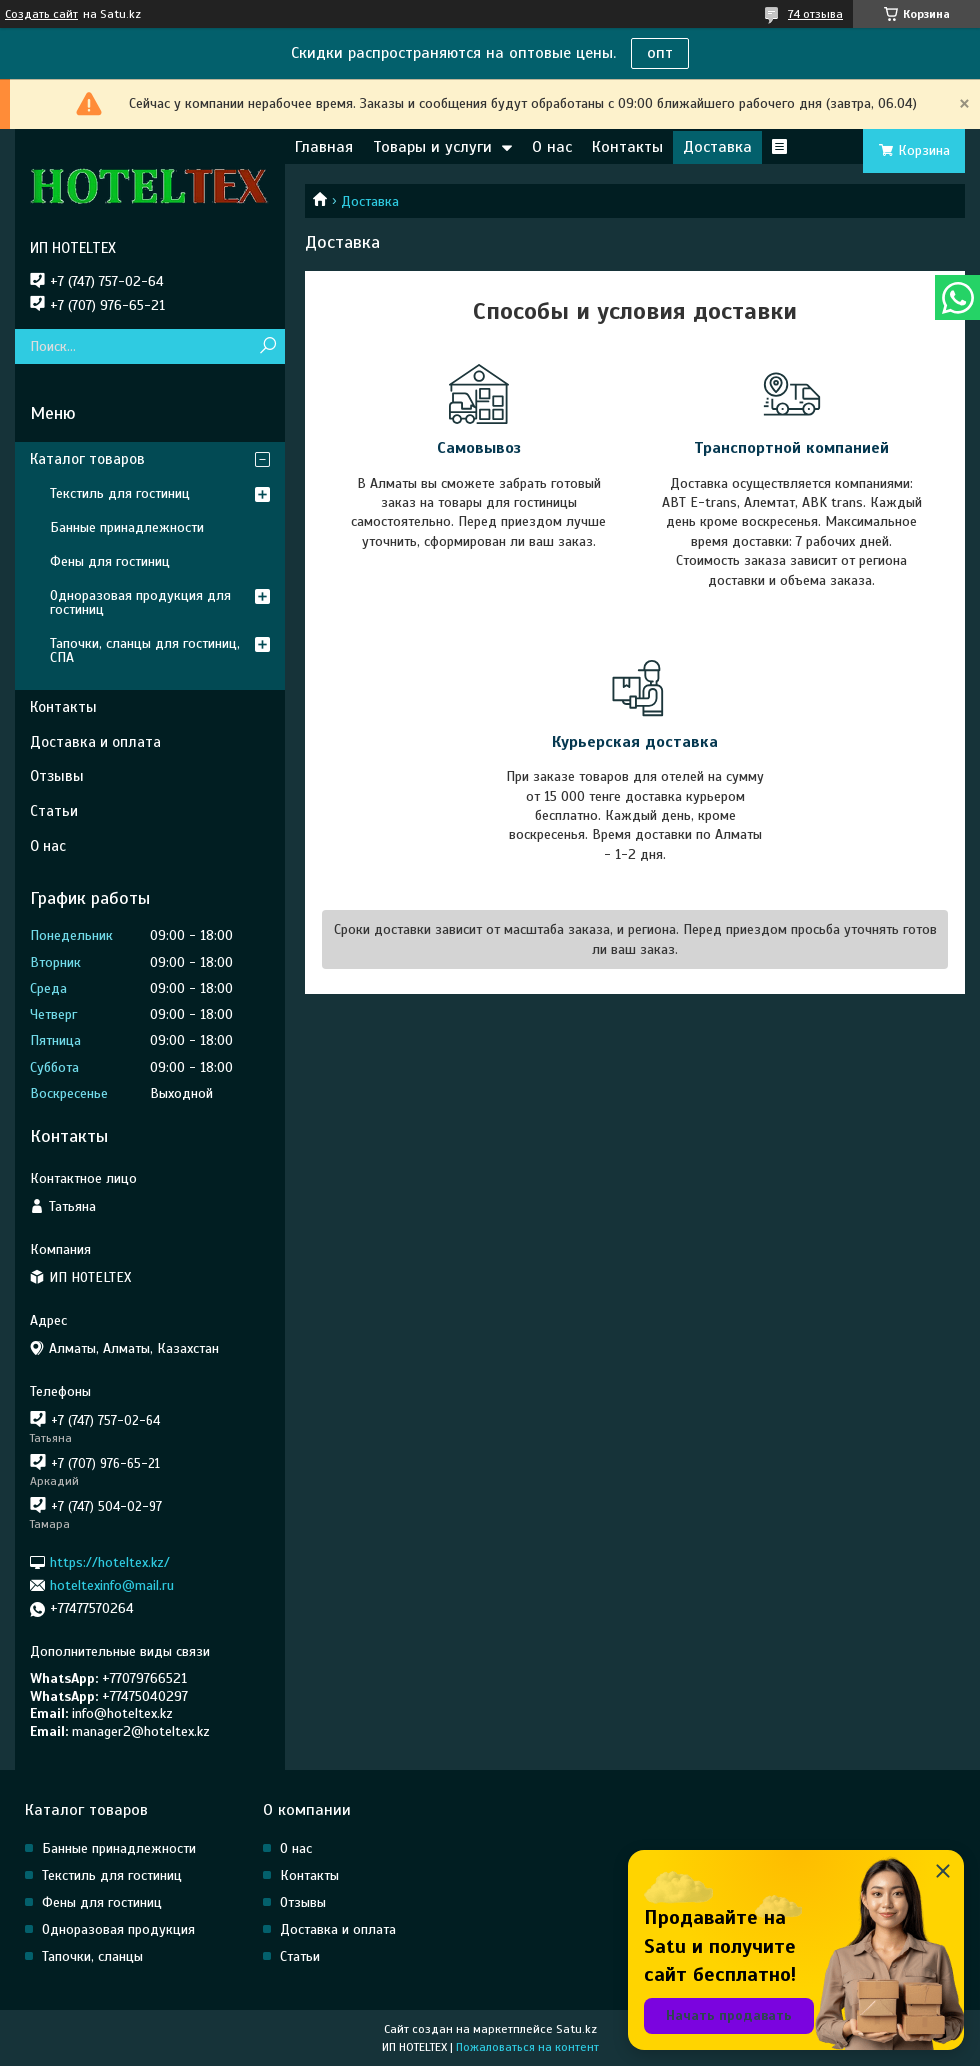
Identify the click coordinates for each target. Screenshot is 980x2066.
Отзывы (57, 776)
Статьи (54, 811)
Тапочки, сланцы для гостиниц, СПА (145, 650)
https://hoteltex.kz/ (110, 1561)
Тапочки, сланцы (92, 1956)
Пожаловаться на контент (527, 2047)
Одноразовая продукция (118, 1929)
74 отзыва (815, 14)
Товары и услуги (432, 147)
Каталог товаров (87, 459)
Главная (324, 147)
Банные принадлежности (127, 527)
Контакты (627, 147)
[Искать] (267, 346)
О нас (552, 147)
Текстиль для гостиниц (120, 493)
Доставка (717, 147)
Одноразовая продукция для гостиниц (140, 602)
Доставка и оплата (95, 742)
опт (660, 53)
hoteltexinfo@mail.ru (112, 1585)
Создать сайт (41, 14)
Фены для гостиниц (110, 561)
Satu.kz (576, 2029)
